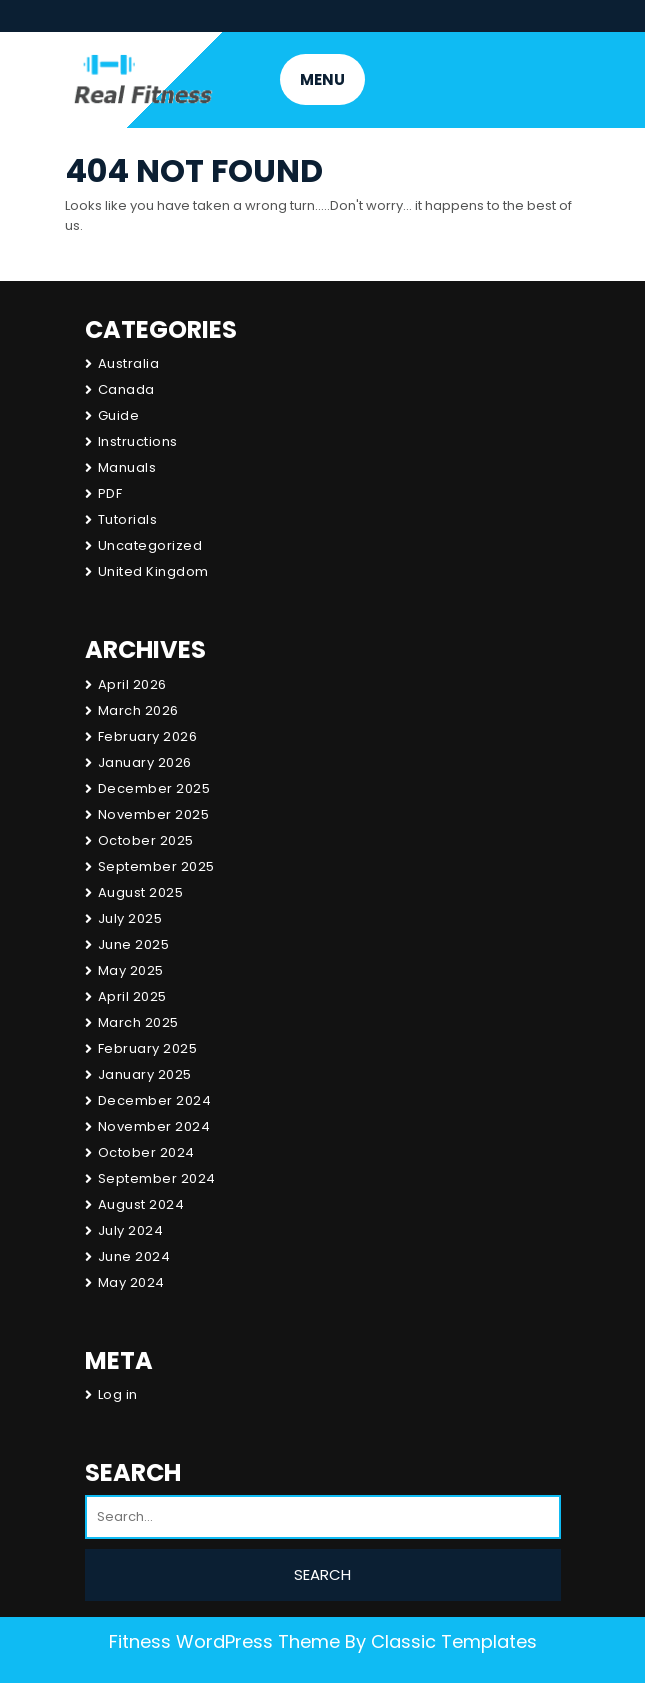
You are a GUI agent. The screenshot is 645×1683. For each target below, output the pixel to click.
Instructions (138, 441)
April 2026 (132, 684)
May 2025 (131, 970)
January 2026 (145, 762)
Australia (129, 363)
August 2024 (141, 1204)
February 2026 (148, 736)
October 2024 (146, 1152)
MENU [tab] (322, 79)
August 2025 (141, 892)
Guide (119, 415)
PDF (110, 493)
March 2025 (138, 1022)
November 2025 (154, 814)
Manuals (127, 467)
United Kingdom (153, 571)
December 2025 (154, 788)
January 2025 (145, 1074)
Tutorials (128, 519)
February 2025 (148, 1048)
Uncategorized (150, 545)
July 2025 (130, 918)
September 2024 (157, 1178)
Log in (118, 1394)
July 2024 (131, 1230)
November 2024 (154, 1126)
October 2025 (146, 840)
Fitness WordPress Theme (224, 1641)
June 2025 (134, 944)
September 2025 (156, 866)
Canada (126, 389)
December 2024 (155, 1100)
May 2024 (131, 1282)
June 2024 (134, 1256)
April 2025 (132, 996)
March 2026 (138, 710)
